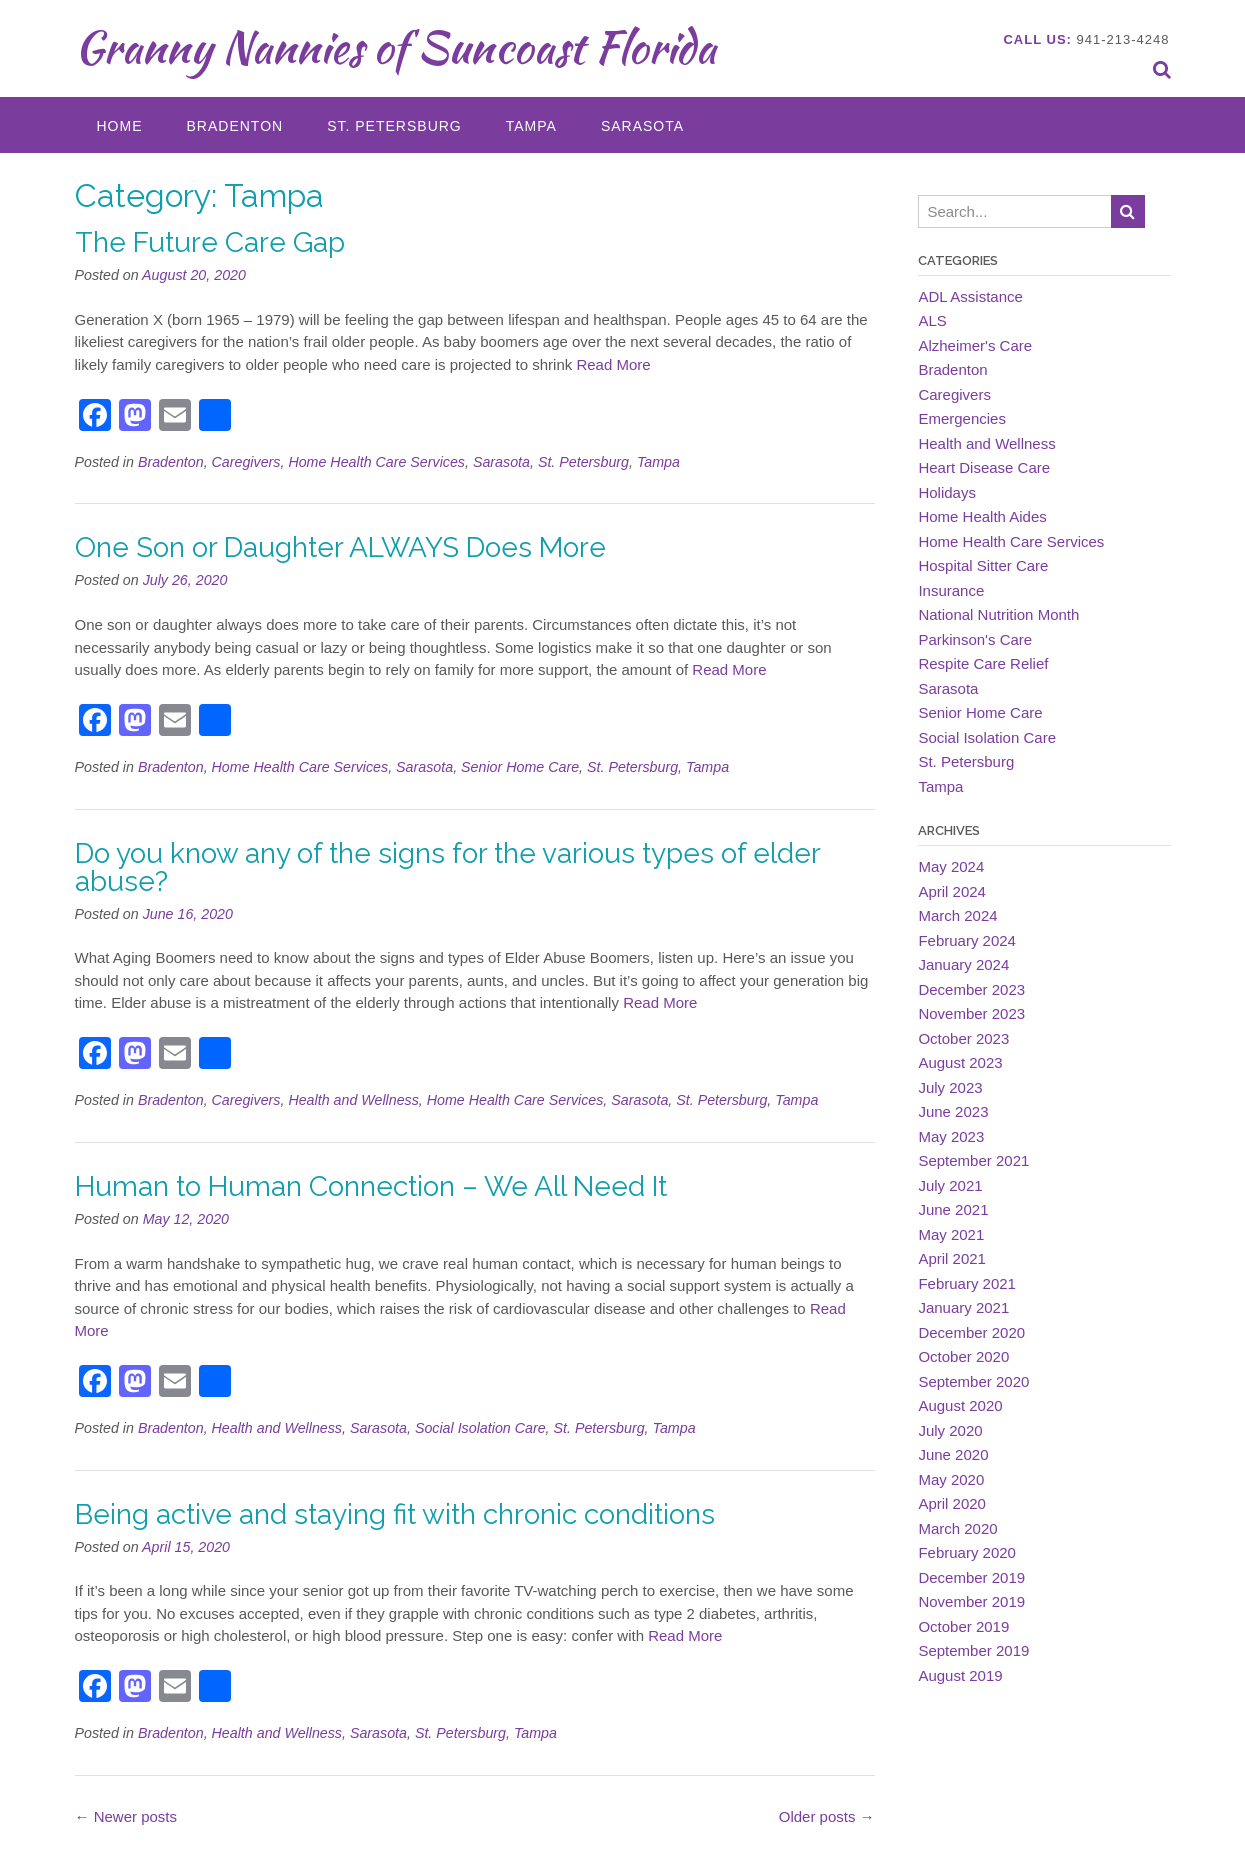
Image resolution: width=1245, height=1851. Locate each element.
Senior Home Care (520, 767)
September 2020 (973, 1381)
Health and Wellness (353, 1100)
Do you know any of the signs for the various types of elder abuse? (447, 867)
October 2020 (963, 1356)
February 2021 (967, 1283)
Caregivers (246, 462)
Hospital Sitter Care (983, 565)
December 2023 (971, 989)
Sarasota (642, 126)
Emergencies (962, 418)
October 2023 (963, 1038)
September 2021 (973, 1160)
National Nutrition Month (998, 614)
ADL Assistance (970, 296)
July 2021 (950, 1185)
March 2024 (957, 915)
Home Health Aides (982, 516)
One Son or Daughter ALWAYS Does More (340, 547)
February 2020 (967, 1552)
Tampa (531, 126)
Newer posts (126, 1816)
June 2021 (953, 1209)
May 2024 (951, 866)
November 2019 (971, 1601)
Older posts (827, 1816)
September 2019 (973, 1650)
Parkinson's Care (975, 639)
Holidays (947, 492)
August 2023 (960, 1062)
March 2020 (957, 1528)
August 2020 (960, 1405)
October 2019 (963, 1626)
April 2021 (952, 1258)
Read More (613, 364)
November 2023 (971, 1013)
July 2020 (950, 1430)
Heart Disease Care (984, 467)
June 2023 (953, 1111)
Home (120, 126)
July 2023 (950, 1087)
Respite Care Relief (983, 663)
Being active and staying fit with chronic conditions (395, 1514)
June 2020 (953, 1454)
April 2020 (952, 1503)
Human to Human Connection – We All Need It (371, 1186)
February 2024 (967, 940)
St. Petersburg (394, 126)
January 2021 (963, 1307)
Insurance (951, 590)
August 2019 (960, 1675)
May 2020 (951, 1479)
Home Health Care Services (376, 462)
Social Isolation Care (480, 1428)
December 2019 (971, 1577)
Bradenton (235, 126)
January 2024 (963, 964)
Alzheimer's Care (975, 345)
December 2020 (971, 1332)
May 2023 (951, 1136)
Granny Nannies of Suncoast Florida (395, 47)
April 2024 (952, 891)
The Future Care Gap (210, 242)
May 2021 (951, 1234)
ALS (932, 320)
